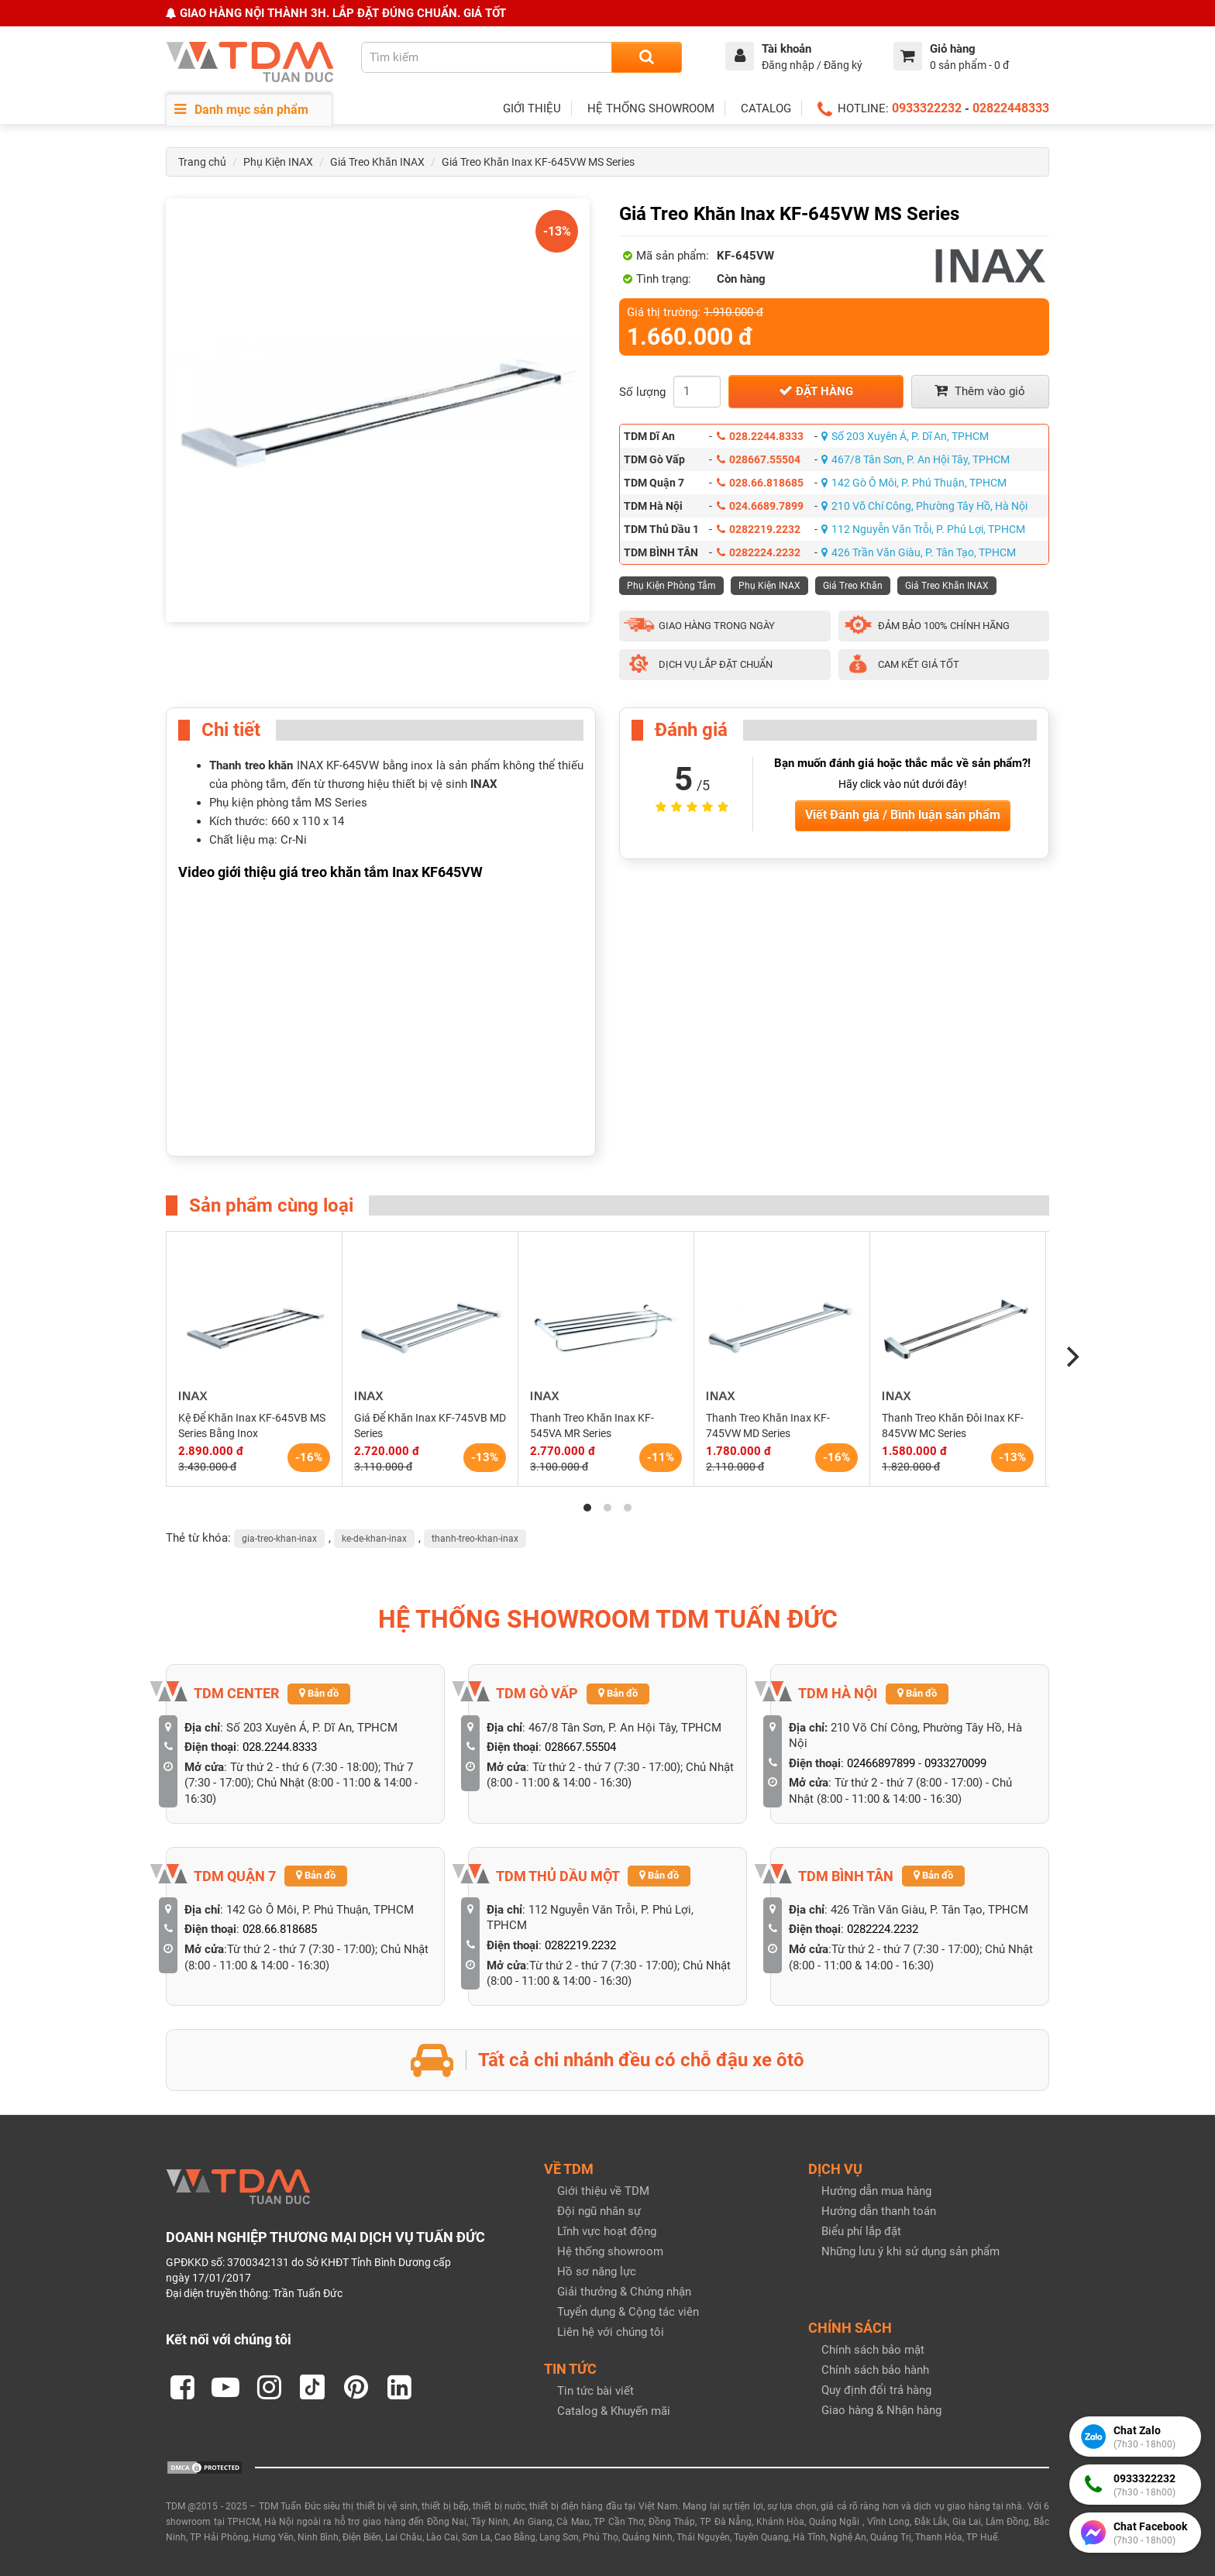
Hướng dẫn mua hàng (876, 2191)
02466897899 (881, 1763)
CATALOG (766, 108)
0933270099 (955, 1763)
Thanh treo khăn (251, 765)
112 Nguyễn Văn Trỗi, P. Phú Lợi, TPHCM (923, 529)
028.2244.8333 (760, 436)
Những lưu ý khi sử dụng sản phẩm (910, 2251)
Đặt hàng (816, 390)
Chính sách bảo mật (872, 2350)
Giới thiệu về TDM (603, 2191)
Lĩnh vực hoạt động (606, 2231)
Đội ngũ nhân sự (599, 2211)
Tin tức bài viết (595, 2391)
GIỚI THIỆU (532, 108)
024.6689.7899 (760, 506)
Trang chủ (202, 162)
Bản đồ (319, 1693)
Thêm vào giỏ (979, 390)
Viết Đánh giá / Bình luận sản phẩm (902, 814)
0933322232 (927, 108)
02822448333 (1010, 108)
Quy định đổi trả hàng (876, 2390)
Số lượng (642, 392)
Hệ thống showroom (610, 2251)
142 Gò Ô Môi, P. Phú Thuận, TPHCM (914, 482)
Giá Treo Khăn (853, 585)
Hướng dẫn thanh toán (878, 2211)
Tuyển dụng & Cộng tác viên (628, 2312)
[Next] (1071, 1357)
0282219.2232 (758, 529)
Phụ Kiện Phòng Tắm (671, 585)
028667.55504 (758, 459)
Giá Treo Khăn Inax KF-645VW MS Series (538, 162)
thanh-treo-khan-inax (475, 1538)
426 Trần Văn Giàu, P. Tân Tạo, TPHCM (918, 552)
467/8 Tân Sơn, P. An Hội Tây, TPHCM (915, 459)
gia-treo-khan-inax (279, 1538)
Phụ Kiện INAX (278, 162)
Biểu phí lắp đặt (861, 2231)
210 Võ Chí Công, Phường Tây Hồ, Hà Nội (924, 506)
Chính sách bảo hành (875, 2370)
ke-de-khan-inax (374, 1538)
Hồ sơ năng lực (596, 2272)
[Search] (646, 57)
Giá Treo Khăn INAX (377, 162)
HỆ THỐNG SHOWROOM (650, 108)
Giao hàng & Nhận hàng (881, 2410)
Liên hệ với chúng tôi (610, 2332)
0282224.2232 (758, 552)
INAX (483, 784)
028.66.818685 (760, 482)
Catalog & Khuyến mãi (613, 2411)
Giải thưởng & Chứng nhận (624, 2292)
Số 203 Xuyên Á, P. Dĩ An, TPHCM (905, 436)
